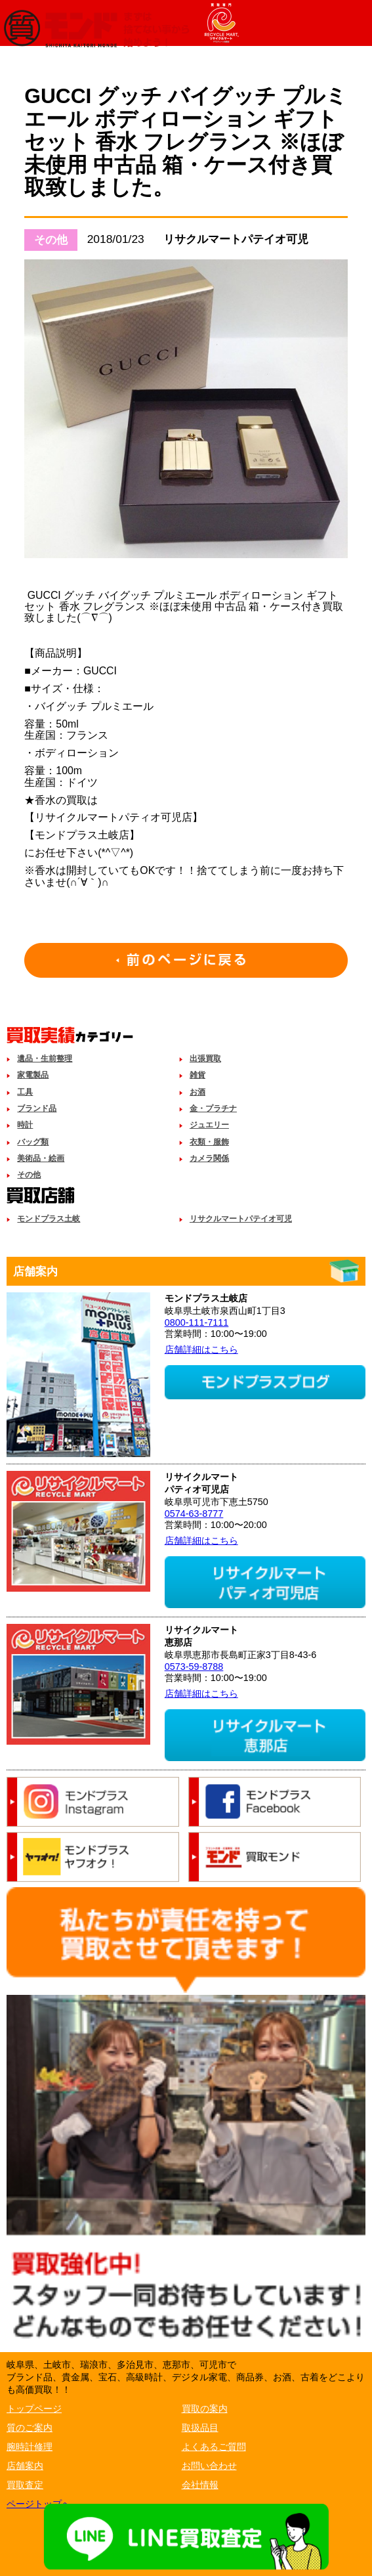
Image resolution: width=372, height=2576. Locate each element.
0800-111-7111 (197, 1322)
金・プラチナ (213, 1108)
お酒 (197, 1092)
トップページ (34, 2408)
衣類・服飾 (209, 1141)
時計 (25, 1124)
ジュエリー (209, 1124)
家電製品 (33, 1075)
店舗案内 (25, 2465)
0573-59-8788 (194, 1666)
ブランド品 (36, 1108)
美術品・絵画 (40, 1158)
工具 (25, 1092)
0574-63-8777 (194, 1513)
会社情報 (200, 2484)
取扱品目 (200, 2427)
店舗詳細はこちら (201, 1349)
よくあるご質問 (214, 2446)
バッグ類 (33, 1141)
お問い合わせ (209, 2465)
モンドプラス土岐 (48, 1218)
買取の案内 (205, 2408)
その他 (29, 1174)
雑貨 (197, 1075)
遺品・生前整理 (44, 1058)
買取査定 (25, 2484)
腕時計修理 (29, 2446)
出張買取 (205, 1058)
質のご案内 (29, 2427)
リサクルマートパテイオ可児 (241, 1218)
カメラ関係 (209, 1158)
